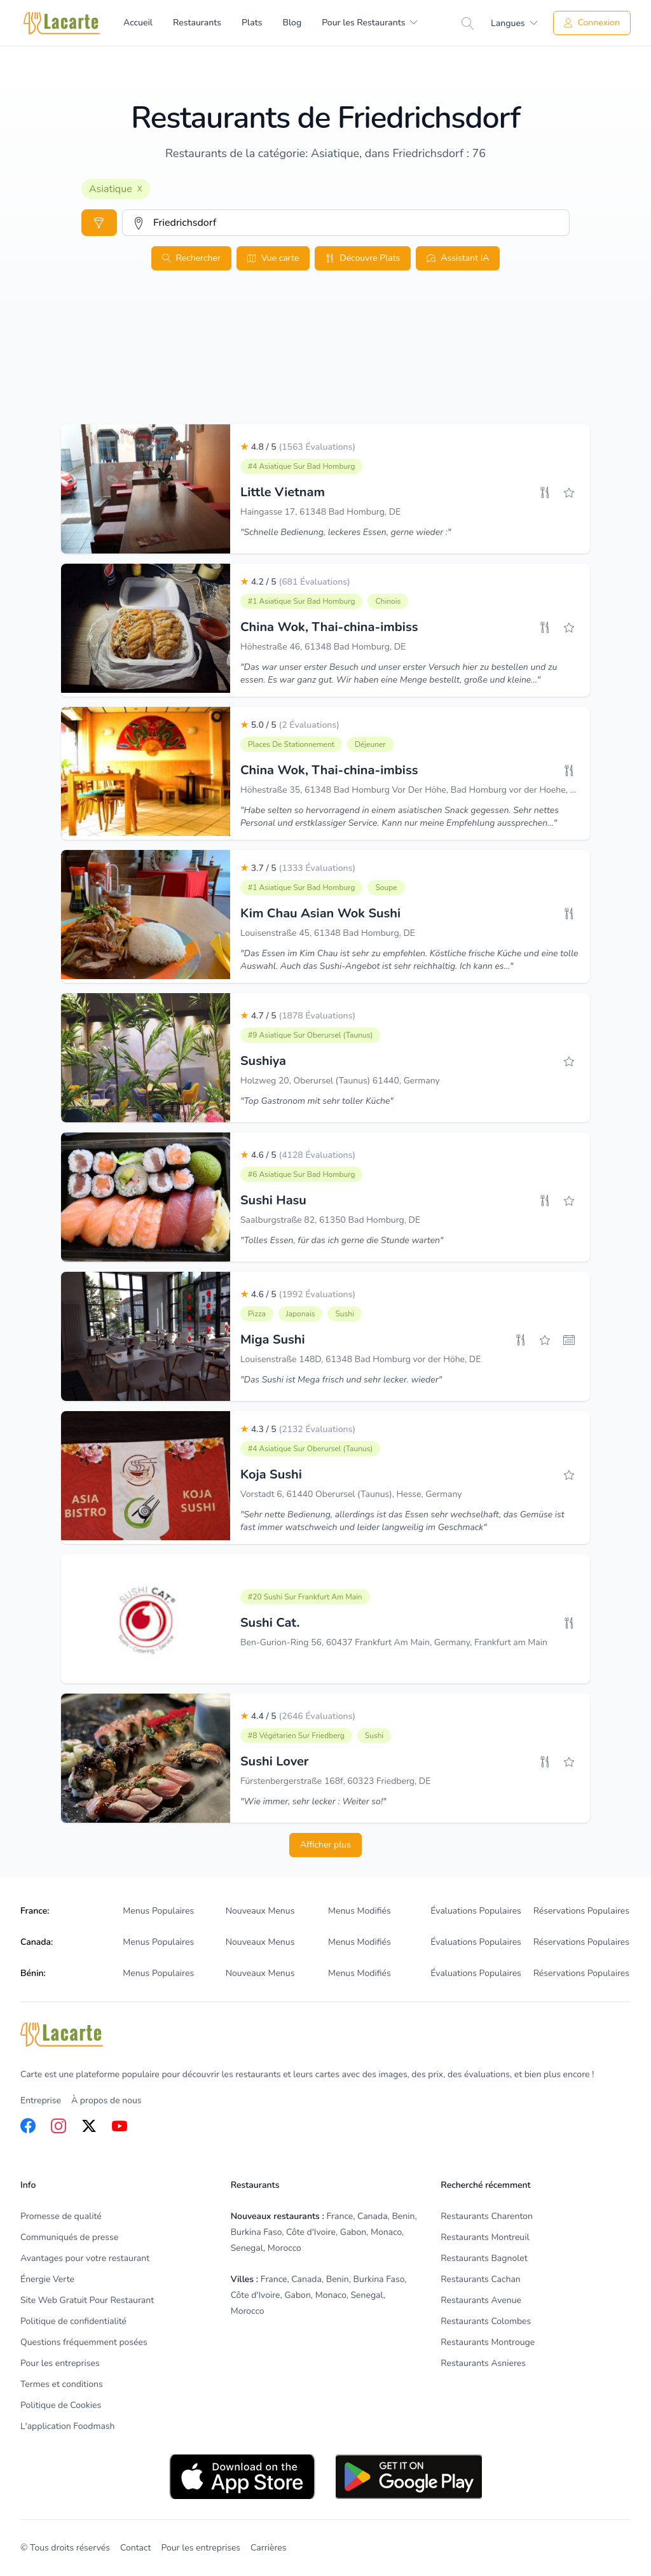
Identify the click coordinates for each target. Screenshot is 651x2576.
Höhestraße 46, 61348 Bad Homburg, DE (323, 647)
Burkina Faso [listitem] (256, 2232)
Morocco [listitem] (284, 2248)
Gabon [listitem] (353, 2232)
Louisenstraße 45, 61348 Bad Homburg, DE (327, 933)
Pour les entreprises (200, 2548)
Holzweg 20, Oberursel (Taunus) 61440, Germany (340, 1081)
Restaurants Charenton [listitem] (487, 2216)
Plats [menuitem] (252, 23)
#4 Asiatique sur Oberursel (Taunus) (310, 1449)
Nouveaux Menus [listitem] (260, 1911)
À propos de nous (106, 2100)
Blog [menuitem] (291, 23)
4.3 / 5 (297, 1429)
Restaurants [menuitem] (197, 23)
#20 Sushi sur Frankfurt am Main (305, 1597)
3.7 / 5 (297, 868)
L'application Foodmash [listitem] (67, 2426)
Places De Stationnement (291, 744)
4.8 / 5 (297, 447)
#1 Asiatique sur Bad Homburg (301, 601)
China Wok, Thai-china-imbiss (329, 627)
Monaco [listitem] (386, 2232)
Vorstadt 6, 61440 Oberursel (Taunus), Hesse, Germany (351, 1494)
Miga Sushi (272, 1339)
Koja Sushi (271, 1474)
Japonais (300, 1314)
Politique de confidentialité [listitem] (73, 2321)
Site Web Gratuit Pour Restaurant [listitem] (87, 2300)
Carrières (268, 2548)
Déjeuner (370, 744)
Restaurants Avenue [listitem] (481, 2300)
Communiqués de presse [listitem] (69, 2237)
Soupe (386, 887)
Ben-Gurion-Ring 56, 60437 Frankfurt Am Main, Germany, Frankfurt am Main (393, 1642)
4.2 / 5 (295, 582)
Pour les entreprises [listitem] (60, 2363)
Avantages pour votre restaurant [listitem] (84, 2258)
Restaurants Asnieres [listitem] (483, 2363)
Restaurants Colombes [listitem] (486, 2321)
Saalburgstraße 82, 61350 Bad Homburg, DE (330, 1220)
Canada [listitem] (372, 2216)
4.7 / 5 (297, 1016)
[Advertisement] (325, 375)
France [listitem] (340, 2216)
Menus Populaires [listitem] (158, 1911)
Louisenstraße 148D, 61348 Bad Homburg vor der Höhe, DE (360, 1359)
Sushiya (263, 1060)
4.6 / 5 (297, 1155)
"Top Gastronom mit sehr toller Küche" (317, 1101)
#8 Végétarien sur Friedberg (296, 1735)
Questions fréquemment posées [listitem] (83, 2342)
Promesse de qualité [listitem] (61, 2216)
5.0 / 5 (289, 725)
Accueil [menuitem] (138, 23)
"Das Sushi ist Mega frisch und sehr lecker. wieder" (341, 1380)
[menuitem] (370, 23)
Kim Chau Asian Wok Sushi (320, 913)
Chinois (388, 601)
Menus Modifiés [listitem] (359, 1911)
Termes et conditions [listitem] (61, 2384)
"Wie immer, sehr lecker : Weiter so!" (313, 1801)
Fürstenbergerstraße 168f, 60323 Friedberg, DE (335, 1781)
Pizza (257, 1314)
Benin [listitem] (403, 2216)
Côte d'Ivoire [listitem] (311, 2232)
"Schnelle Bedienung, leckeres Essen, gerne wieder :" (345, 532)
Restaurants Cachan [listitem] (480, 2279)
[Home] (61, 23)
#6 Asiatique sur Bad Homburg (301, 1174)
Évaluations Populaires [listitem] (475, 1911)
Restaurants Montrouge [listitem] (488, 2342)
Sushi (344, 1314)
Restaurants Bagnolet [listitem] (484, 2258)
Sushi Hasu (273, 1200)
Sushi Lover (274, 1761)
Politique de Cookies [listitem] (60, 2405)
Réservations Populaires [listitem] (581, 1911)
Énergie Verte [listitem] (47, 2279)
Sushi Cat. (269, 1622)
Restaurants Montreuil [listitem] (485, 2237)
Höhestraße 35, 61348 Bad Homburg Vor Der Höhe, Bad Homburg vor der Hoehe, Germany (423, 790)
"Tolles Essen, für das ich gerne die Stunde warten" (342, 1240)
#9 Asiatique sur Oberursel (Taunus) (310, 1035)
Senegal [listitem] (247, 2248)
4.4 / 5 (297, 1716)
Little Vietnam (282, 492)
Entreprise (40, 2100)
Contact (135, 2548)
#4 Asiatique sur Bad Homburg (301, 466)
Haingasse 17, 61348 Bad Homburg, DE (320, 512)
